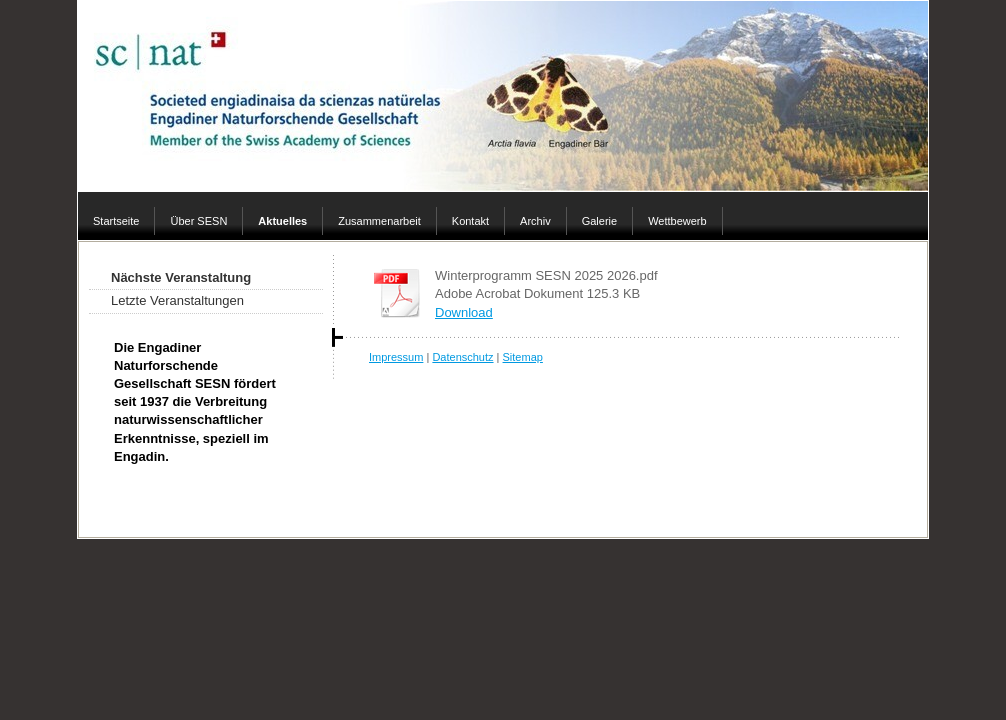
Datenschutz (462, 357)
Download (464, 312)
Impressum (396, 357)
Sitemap (523, 357)
